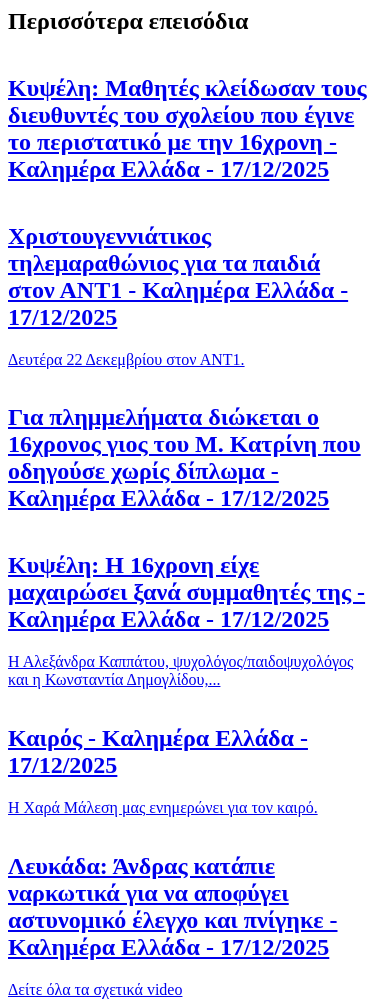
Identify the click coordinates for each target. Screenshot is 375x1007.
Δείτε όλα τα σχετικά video (95, 989)
